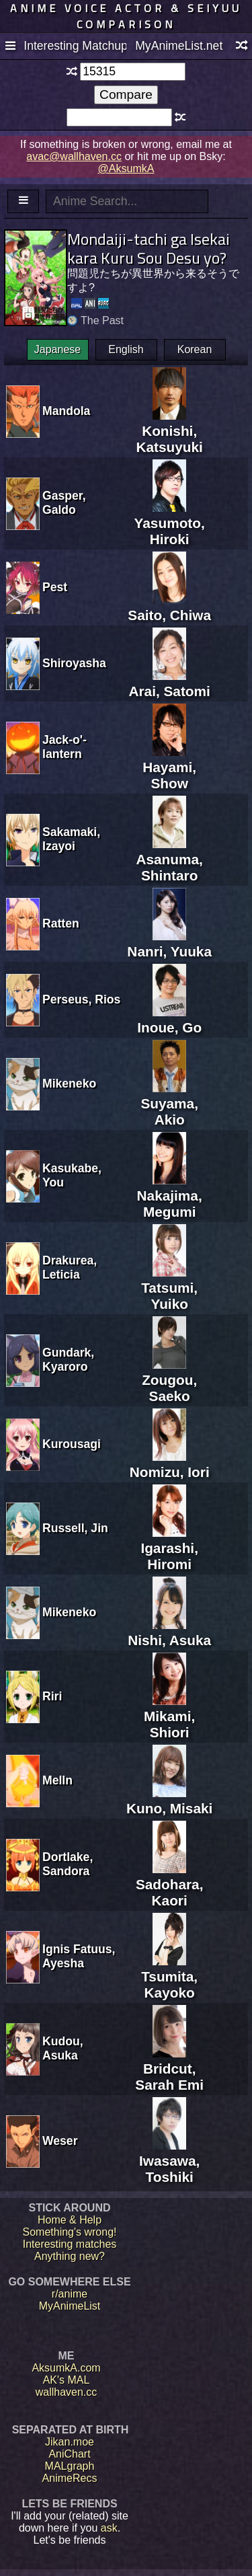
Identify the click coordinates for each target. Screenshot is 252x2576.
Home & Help (69, 2220)
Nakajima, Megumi (169, 1195)
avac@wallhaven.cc (74, 156)
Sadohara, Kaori (170, 1884)
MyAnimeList (70, 2306)
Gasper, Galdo (64, 503)
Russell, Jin (75, 1528)
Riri (52, 1696)
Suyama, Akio (169, 1103)
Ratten (60, 923)
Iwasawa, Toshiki (169, 2161)
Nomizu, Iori (170, 1464)
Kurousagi (71, 1444)
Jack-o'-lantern (64, 747)
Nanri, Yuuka (169, 943)
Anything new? (69, 2256)
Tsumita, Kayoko (169, 1976)
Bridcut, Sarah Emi (169, 2068)
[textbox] (132, 72)
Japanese (57, 349)
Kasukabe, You (71, 1175)
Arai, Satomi (169, 683)
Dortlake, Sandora (67, 1864)
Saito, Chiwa (169, 607)
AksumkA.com (66, 2368)
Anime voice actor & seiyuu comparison (126, 16)
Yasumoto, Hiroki (169, 523)
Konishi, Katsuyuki (169, 431)
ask (109, 2528)
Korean (194, 349)
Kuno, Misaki (169, 1800)
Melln (57, 1780)
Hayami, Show (169, 767)
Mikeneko (69, 1083)
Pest (54, 587)
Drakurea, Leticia (69, 1267)
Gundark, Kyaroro (68, 1359)
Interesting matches (70, 2244)
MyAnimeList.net (178, 45)
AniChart (69, 2454)
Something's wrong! (69, 2232)
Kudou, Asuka (62, 2048)
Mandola (66, 411)
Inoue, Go (169, 1019)
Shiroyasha (74, 663)
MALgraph (70, 2466)
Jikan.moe (69, 2442)
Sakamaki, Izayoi (71, 839)
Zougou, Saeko (169, 1380)
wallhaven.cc (66, 2392)
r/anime (69, 2294)
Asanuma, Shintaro (169, 859)
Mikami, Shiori (169, 1716)
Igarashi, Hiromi (169, 1548)
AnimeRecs (69, 2478)
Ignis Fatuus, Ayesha (79, 1956)
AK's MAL (66, 2380)
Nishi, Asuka (169, 1632)
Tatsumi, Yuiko (169, 1288)
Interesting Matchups (75, 45)
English (125, 349)
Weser (60, 2141)
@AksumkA (126, 168)
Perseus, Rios (81, 999)
